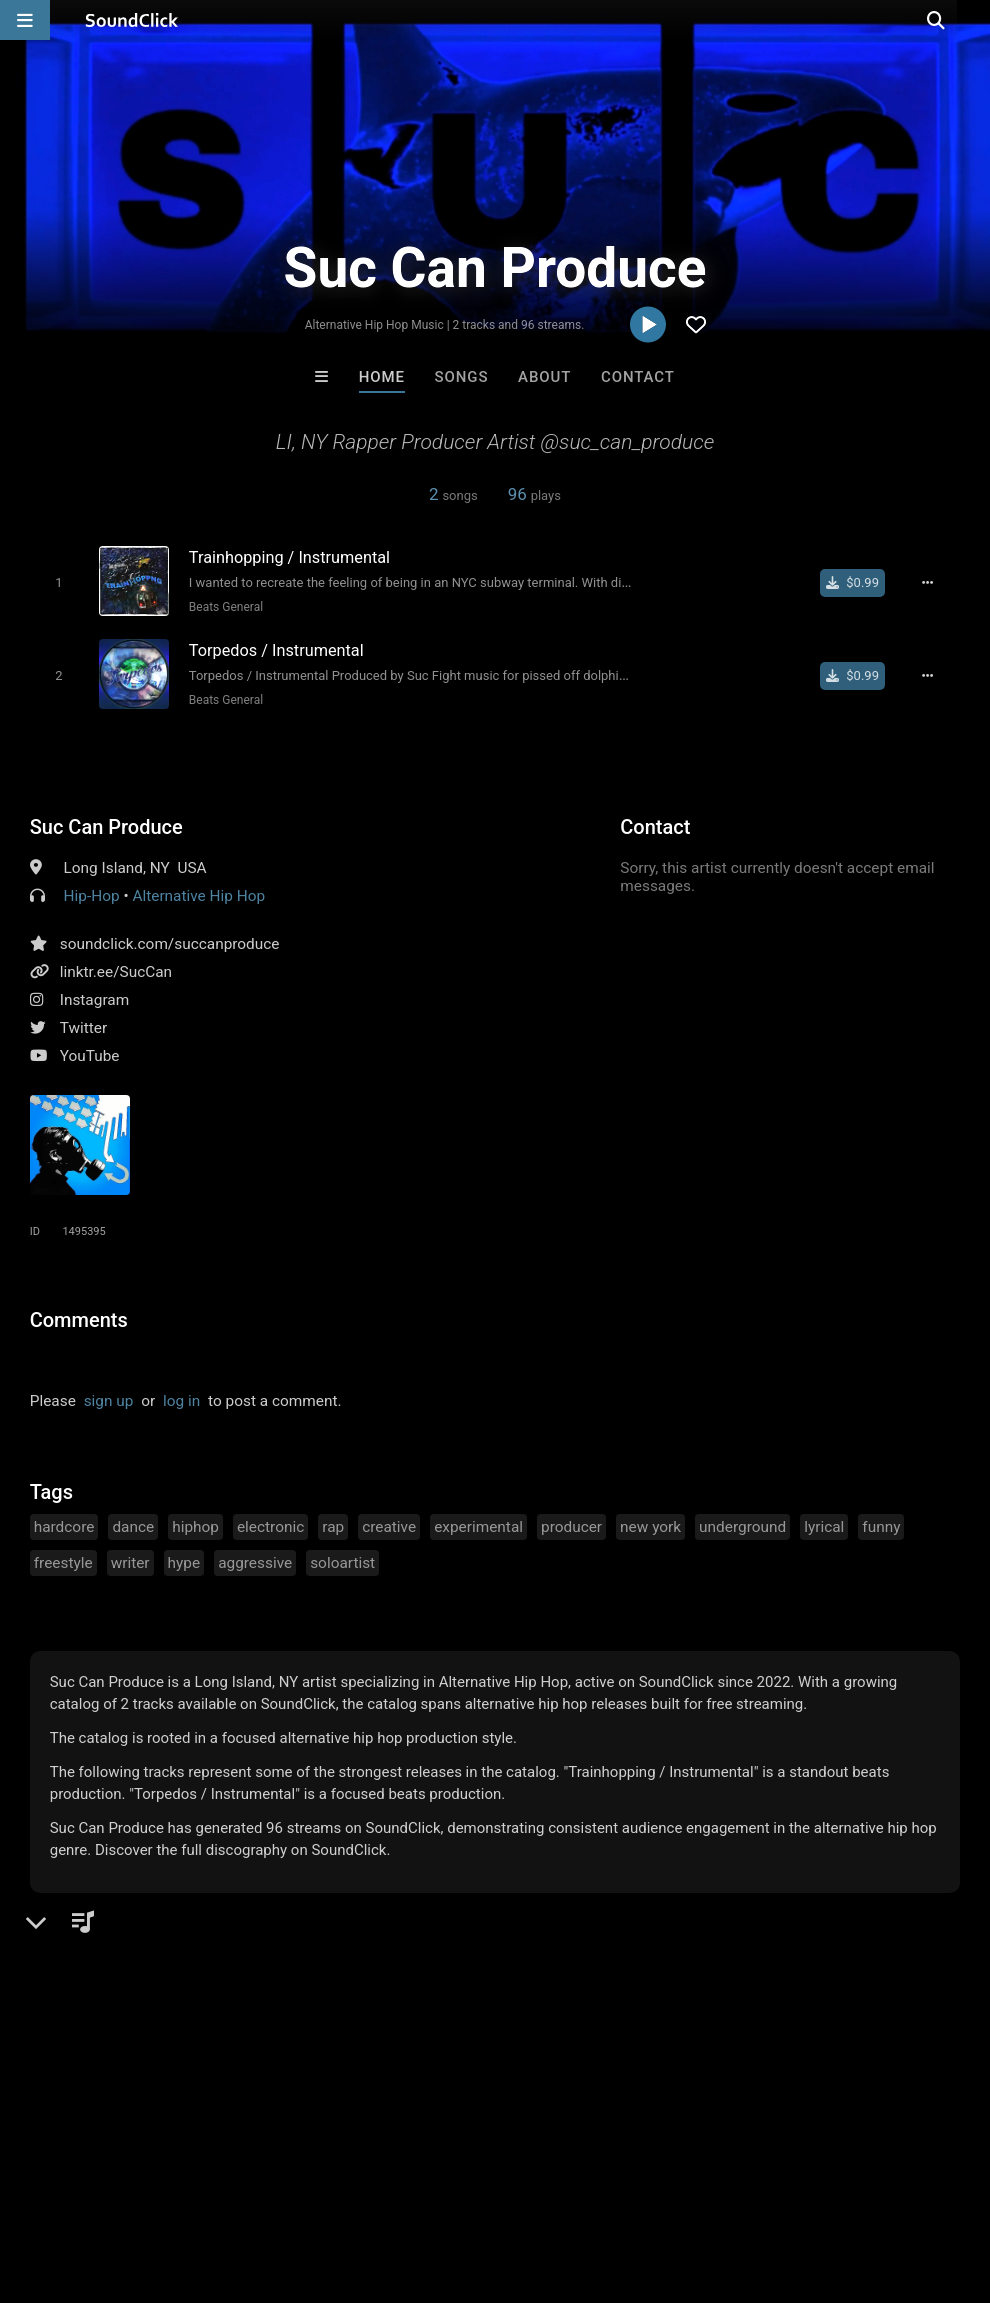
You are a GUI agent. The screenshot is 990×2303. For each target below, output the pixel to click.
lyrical (824, 1524)
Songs (462, 377)
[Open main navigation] (25, 20)
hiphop (195, 1524)
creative (389, 1524)
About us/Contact (177, 2184)
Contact (638, 377)
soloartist (342, 1560)
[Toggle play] (54, 582)
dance (133, 1524)
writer (130, 1560)
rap (333, 1524)
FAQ (84, 2184)
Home (382, 377)
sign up (109, 1398)
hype (184, 1560)
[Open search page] (970, 20)
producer (571, 1524)
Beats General (222, 607)
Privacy (477, 2184)
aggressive (255, 1560)
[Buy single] (858, 583)
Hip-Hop (92, 893)
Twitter (84, 1025)
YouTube (90, 1053)
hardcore (64, 1524)
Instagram (94, 997)
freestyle (63, 1560)
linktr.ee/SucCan (116, 969)
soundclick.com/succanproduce (170, 941)
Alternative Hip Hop (198, 893)
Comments (79, 1317)
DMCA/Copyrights (372, 2184)
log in (181, 1398)
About (544, 377)
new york (650, 1524)
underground (742, 1524)
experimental (478, 1524)
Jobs (274, 2184)
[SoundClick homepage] (132, 20)
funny (881, 1524)
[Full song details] (933, 583)
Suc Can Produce (106, 824)
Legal (539, 2184)
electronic (270, 1524)
